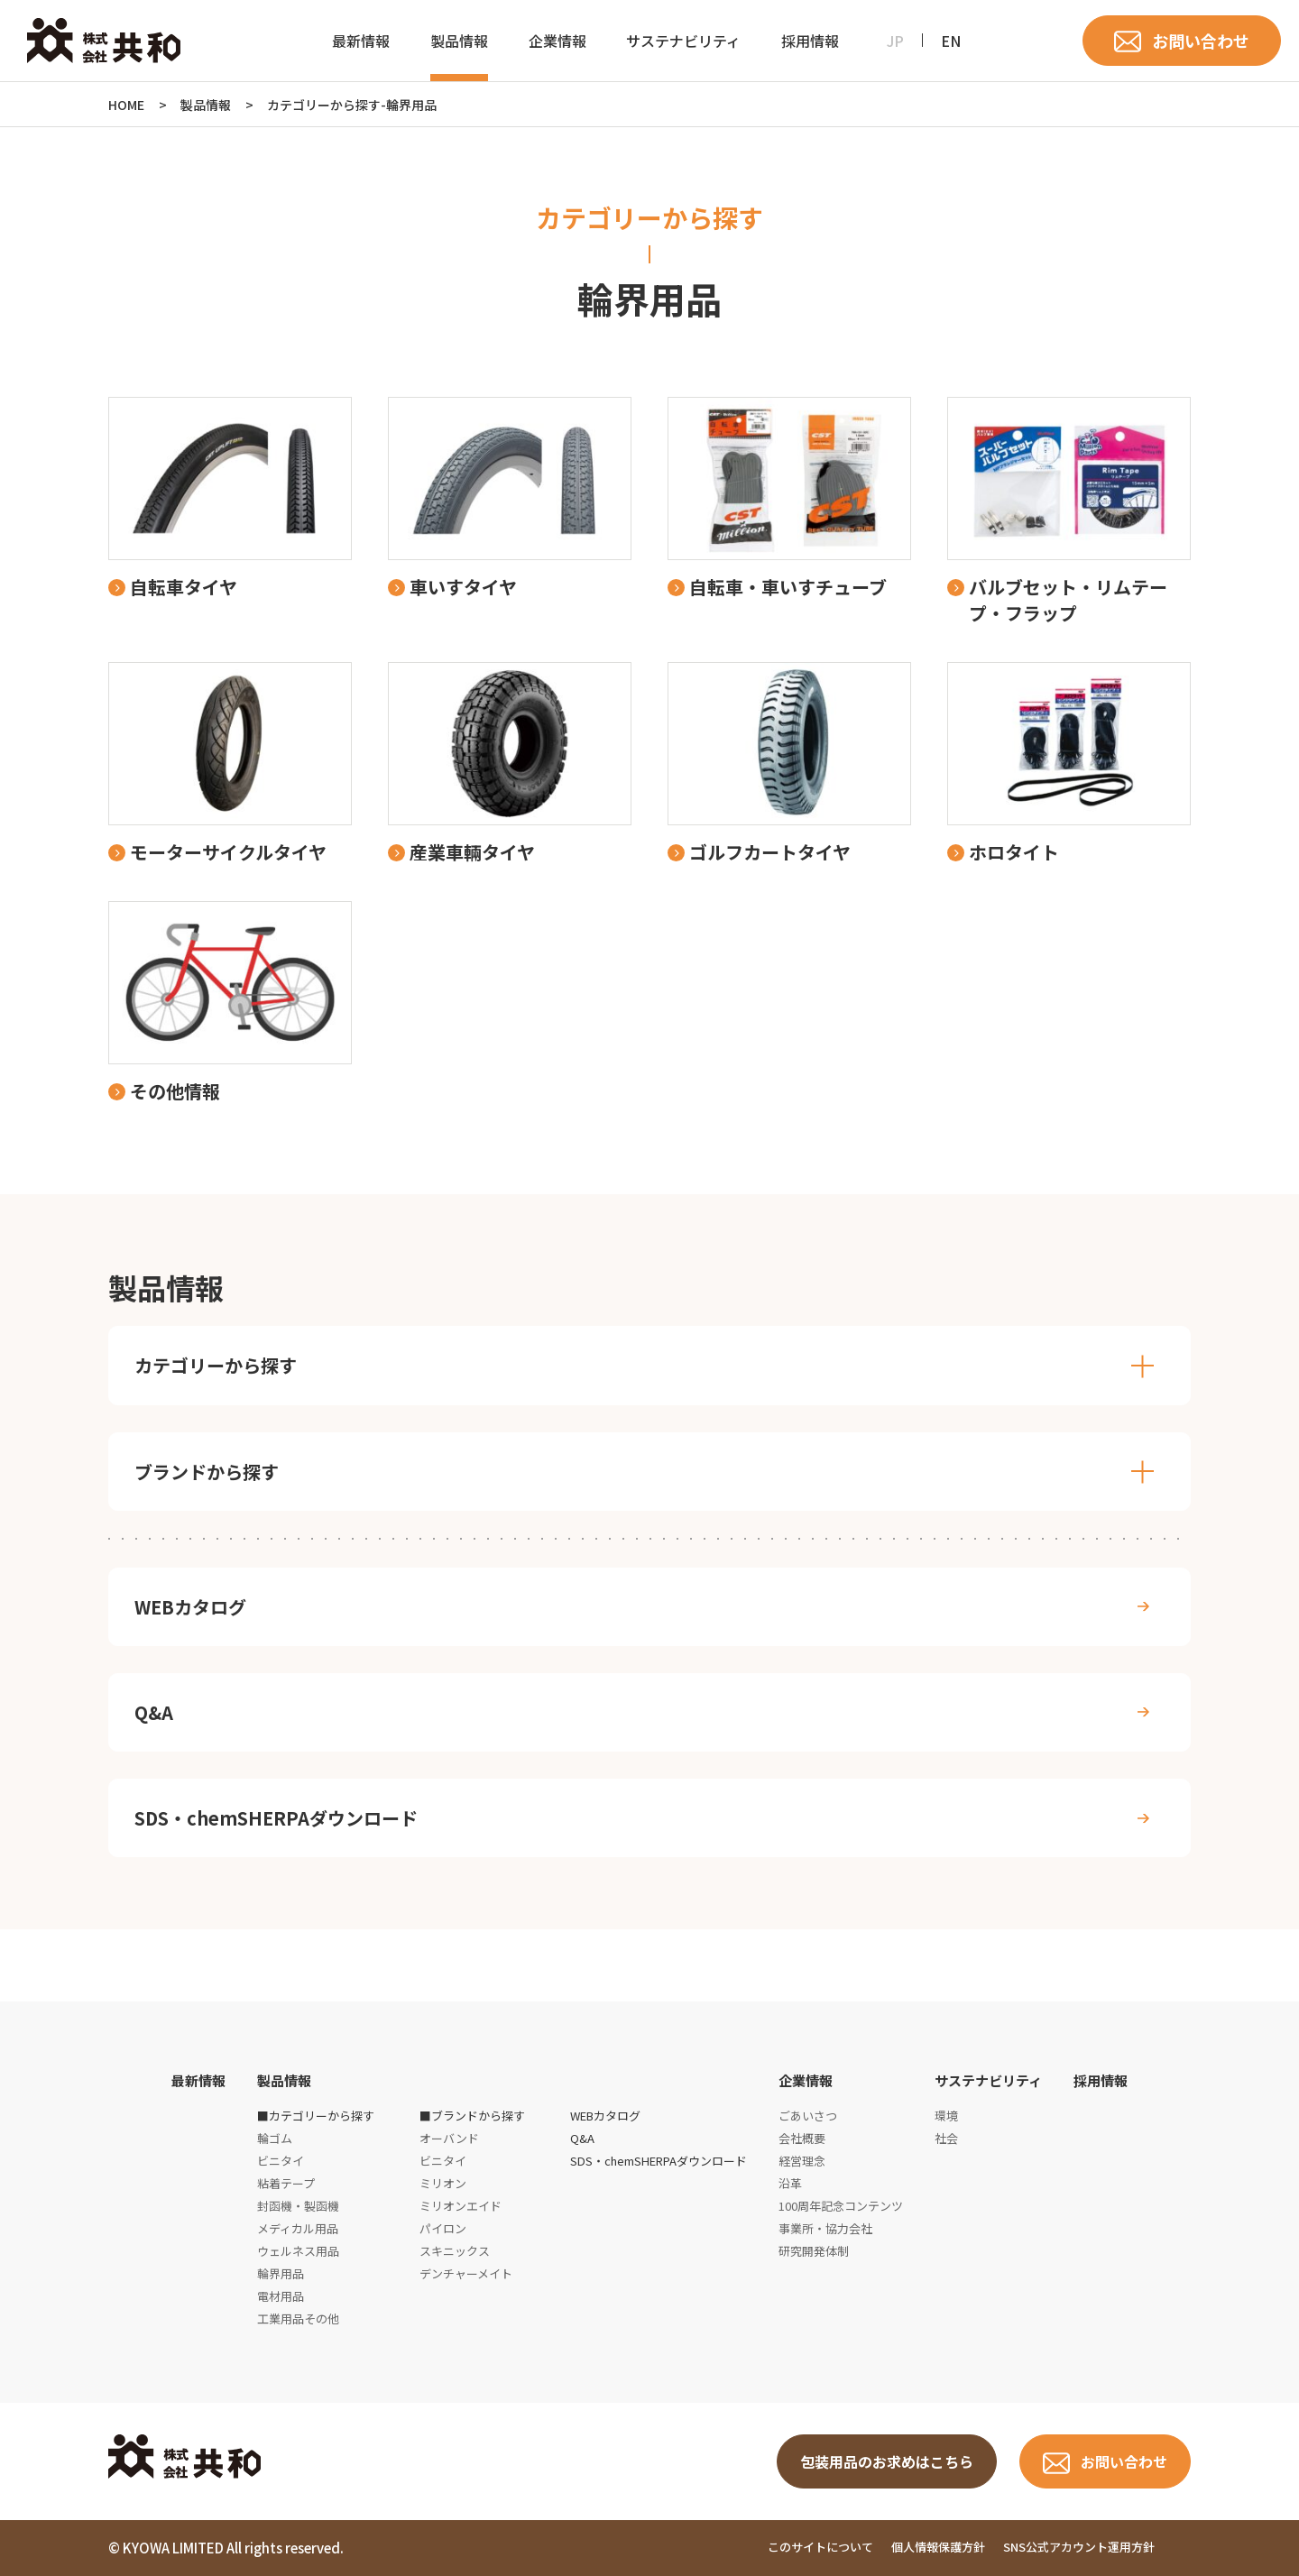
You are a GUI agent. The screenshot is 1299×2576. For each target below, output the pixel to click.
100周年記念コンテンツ (840, 2205)
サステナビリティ (683, 40)
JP (895, 40)
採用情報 (810, 40)
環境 (946, 2115)
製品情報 (459, 40)
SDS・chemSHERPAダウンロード (276, 1818)
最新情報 (361, 40)
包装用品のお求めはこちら (886, 2461)
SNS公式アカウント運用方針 (1079, 2547)
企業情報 (557, 40)
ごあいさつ (807, 2115)
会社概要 (801, 2138)
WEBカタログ (190, 1607)
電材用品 (280, 2296)
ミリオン (442, 2183)
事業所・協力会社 (825, 2228)
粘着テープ (286, 2183)
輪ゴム (274, 2138)
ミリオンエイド (460, 2205)
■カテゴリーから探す (315, 2115)
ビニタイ (280, 2160)
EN (951, 40)
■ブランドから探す (472, 2115)
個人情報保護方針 (938, 2547)
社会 (946, 2138)
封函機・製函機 (298, 2205)
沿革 (790, 2183)
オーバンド (449, 2138)
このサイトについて (820, 2547)
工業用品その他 (298, 2318)
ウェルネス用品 (298, 2250)
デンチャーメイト (465, 2273)
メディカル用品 (297, 2228)
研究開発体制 (813, 2250)
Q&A (153, 1712)
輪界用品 (280, 2273)
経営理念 (801, 2160)
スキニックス (454, 2250)
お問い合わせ (1200, 40)
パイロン (442, 2228)
